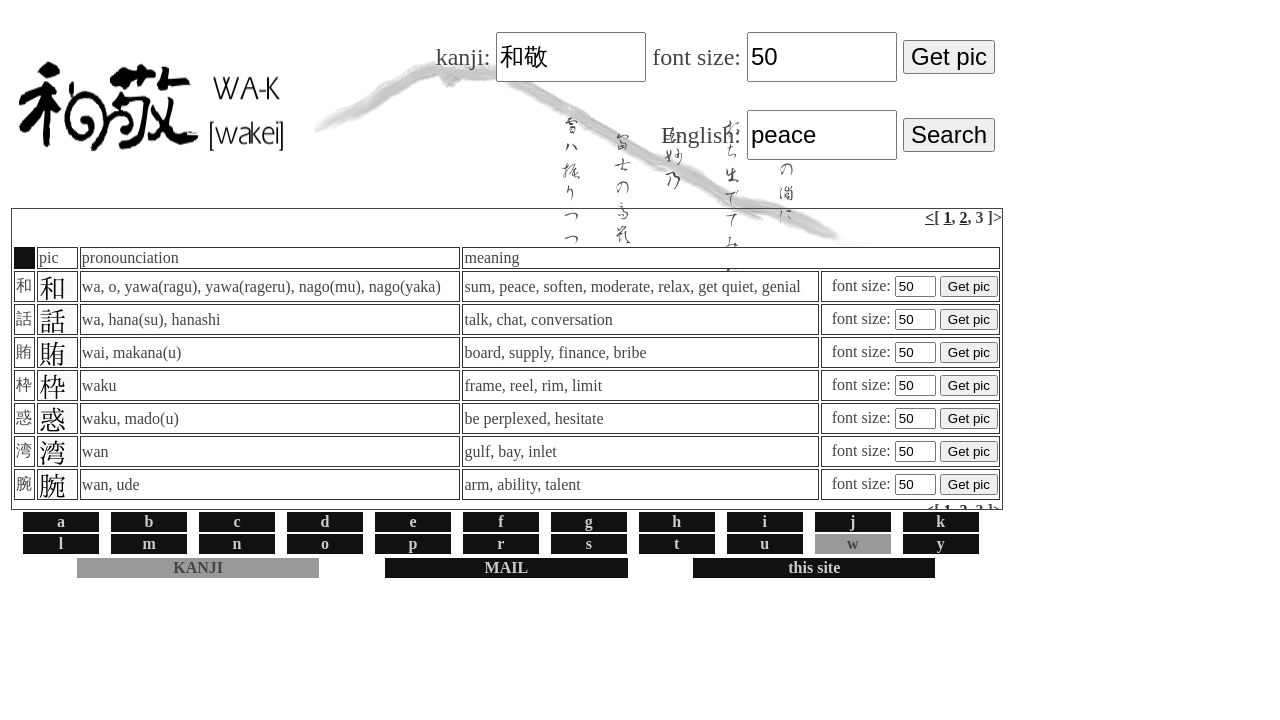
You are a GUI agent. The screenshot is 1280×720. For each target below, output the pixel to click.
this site (814, 567)
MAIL (507, 567)
